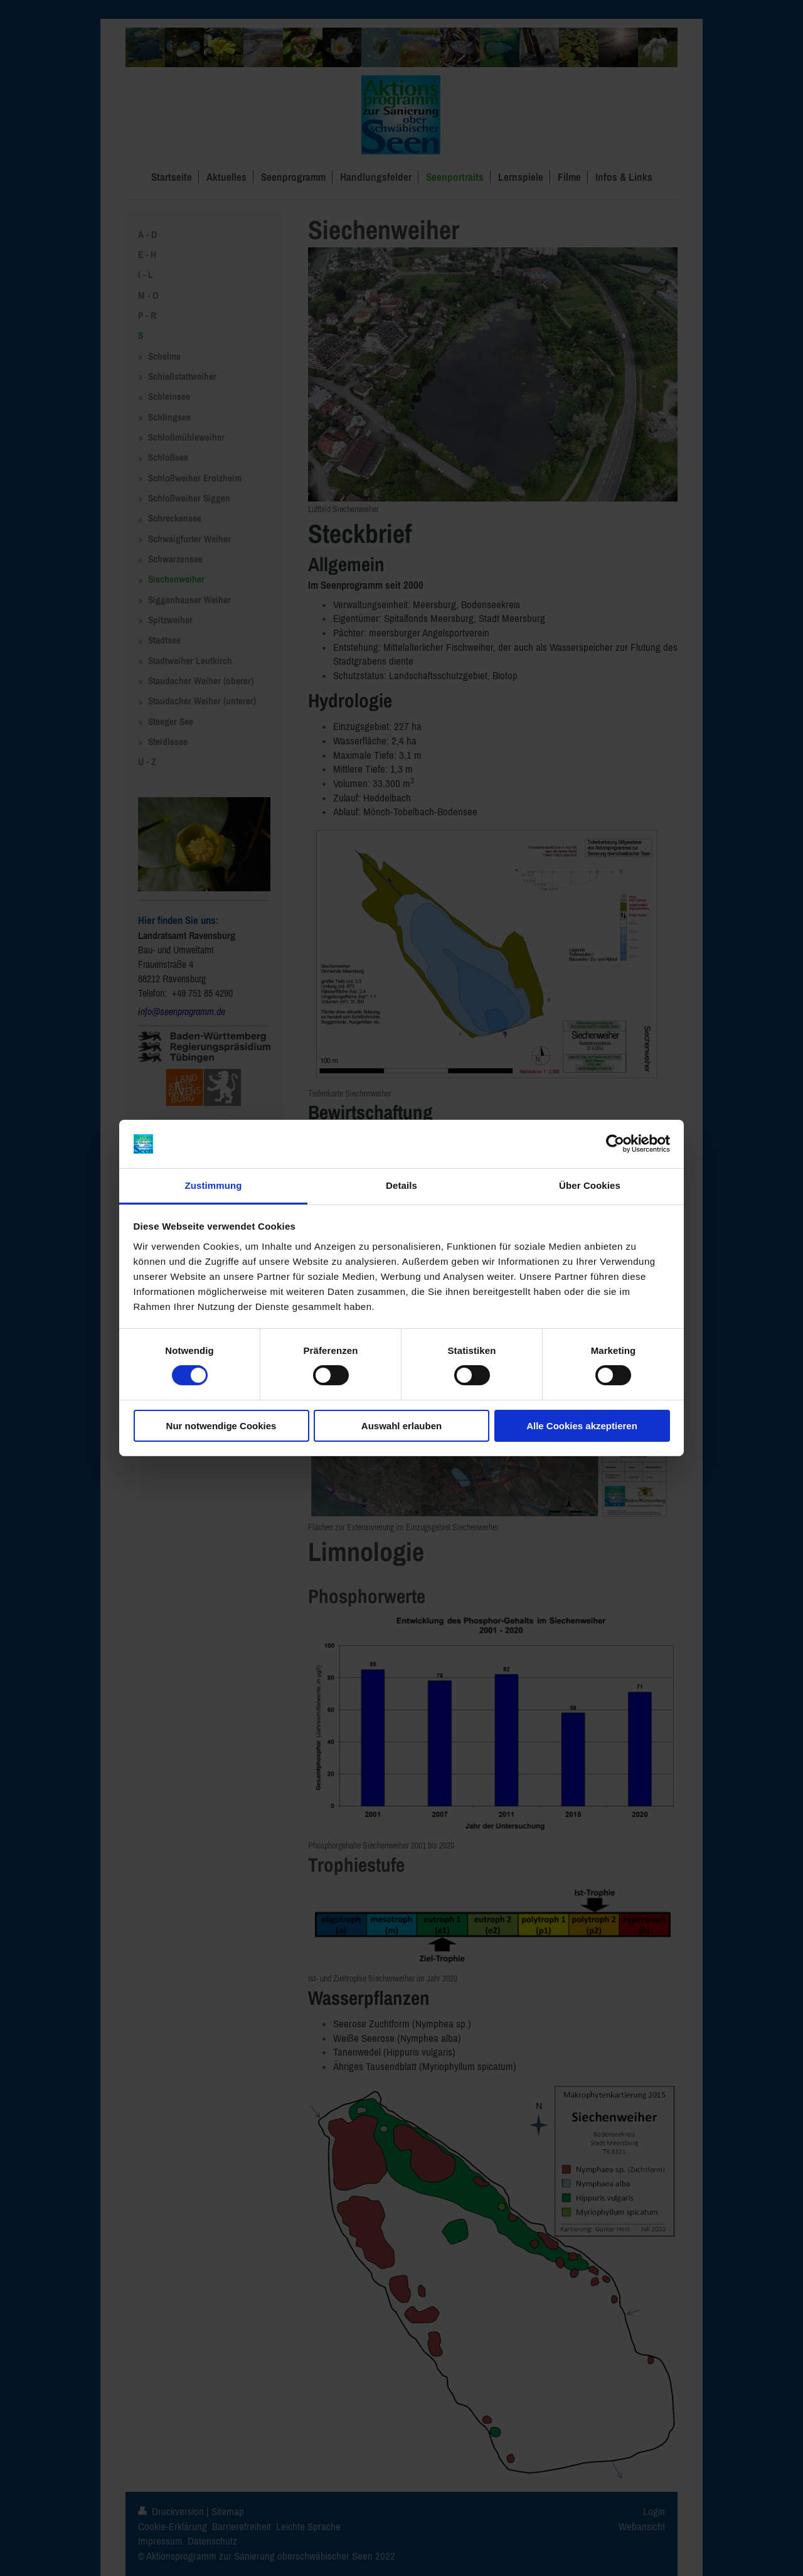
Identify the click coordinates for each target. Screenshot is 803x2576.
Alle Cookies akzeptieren (581, 1425)
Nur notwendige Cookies (221, 1425)
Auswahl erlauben (401, 1425)
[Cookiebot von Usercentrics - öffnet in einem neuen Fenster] (615, 1143)
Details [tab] (401, 1185)
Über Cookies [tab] (589, 1185)
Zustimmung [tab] (213, 1185)
